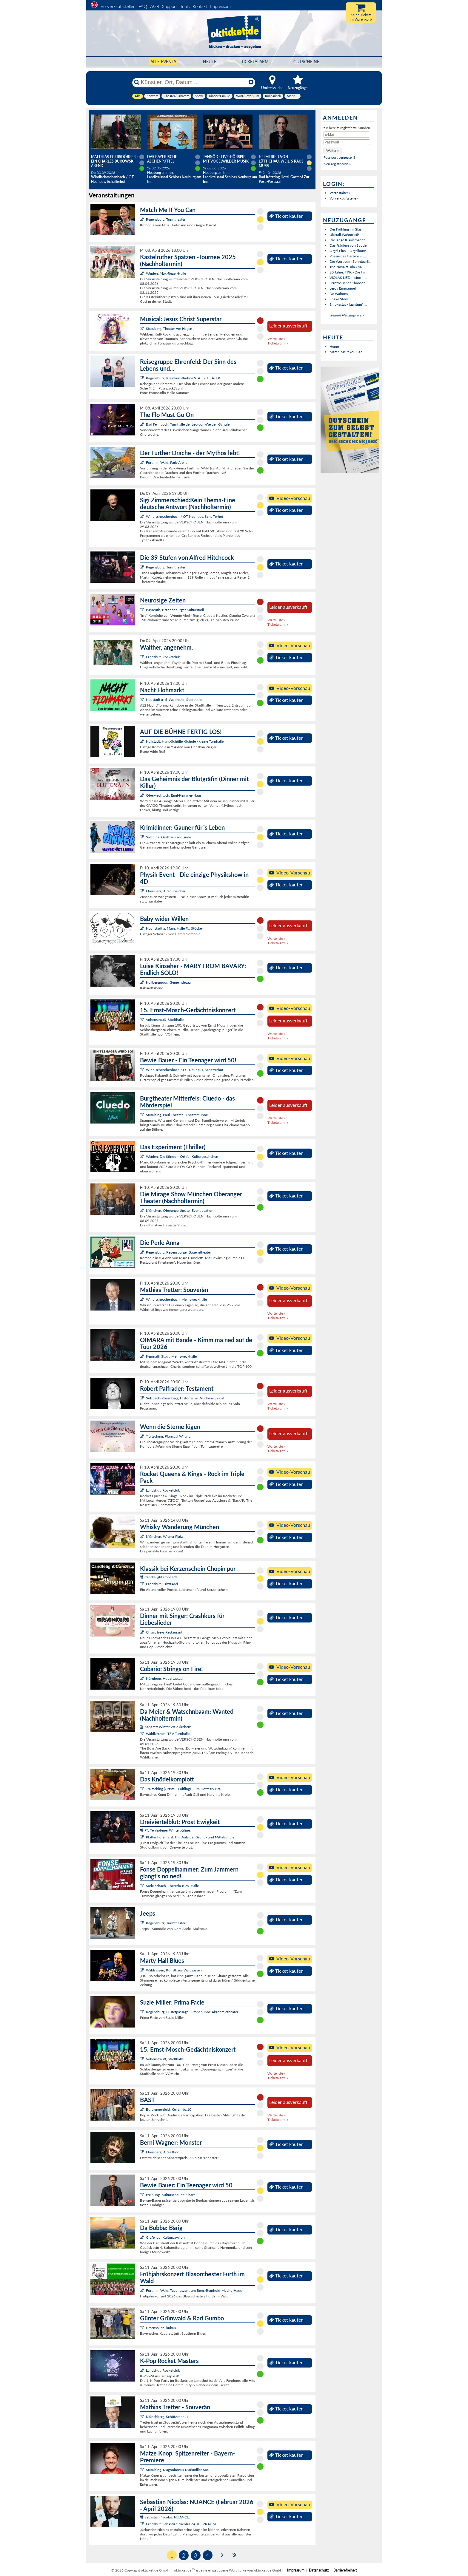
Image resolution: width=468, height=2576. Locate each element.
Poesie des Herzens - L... (348, 256)
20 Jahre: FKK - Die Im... (348, 272)
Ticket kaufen (286, 216)
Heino (334, 346)
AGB (154, 6)
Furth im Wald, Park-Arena (166, 462)
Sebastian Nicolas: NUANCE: (165, 2517)
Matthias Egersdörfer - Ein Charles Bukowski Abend (114, 161)
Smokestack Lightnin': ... (348, 304)
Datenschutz (319, 2570)
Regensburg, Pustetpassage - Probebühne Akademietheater (192, 2012)
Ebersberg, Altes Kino (162, 2152)
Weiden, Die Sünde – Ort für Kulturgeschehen (182, 1156)
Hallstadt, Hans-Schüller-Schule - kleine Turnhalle (185, 741)
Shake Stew (339, 299)
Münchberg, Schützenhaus (167, 2416)
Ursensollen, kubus (161, 2327)
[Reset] (251, 82)
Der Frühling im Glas (345, 229)
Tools (185, 6)
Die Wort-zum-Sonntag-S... (351, 261)
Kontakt (200, 6)
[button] (332, 150)
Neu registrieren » (337, 164)
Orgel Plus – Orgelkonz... (349, 250)
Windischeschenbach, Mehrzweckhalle (176, 1299)
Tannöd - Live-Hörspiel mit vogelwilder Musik (226, 158)
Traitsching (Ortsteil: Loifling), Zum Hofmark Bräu (184, 1789)
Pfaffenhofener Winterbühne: (165, 1830)
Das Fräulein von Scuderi (349, 245)
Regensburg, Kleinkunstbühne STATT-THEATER (183, 378)
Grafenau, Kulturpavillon (165, 2237)
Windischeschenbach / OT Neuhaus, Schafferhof (184, 516)
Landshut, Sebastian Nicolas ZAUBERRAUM (181, 2524)
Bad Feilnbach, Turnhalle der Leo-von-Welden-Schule (188, 424)
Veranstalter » (340, 193)
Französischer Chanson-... (350, 283)
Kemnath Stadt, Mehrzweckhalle (171, 1356)
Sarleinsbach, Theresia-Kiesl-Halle (172, 1885)
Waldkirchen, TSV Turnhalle (168, 1733)
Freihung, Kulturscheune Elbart (170, 2194)
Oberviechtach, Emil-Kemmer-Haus (173, 795)
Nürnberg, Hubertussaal (164, 1678)
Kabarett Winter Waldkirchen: (165, 1726)
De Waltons (339, 293)
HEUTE (209, 61)
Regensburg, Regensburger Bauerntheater (178, 1252)
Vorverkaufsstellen (118, 6)
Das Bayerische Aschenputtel (162, 158)
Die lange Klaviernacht (347, 240)
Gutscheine (306, 61)
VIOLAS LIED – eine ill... (348, 277)
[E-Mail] (347, 134)
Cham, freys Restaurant (164, 1632)
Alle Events (163, 61)
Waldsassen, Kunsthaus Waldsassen (174, 1970)
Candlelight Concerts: (159, 1577)
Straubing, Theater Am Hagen (169, 328)
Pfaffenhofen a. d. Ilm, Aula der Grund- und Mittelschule (190, 1837)
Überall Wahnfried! (344, 234)
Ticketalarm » (277, 343)
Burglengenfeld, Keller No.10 (168, 2109)
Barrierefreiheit (345, 2570)
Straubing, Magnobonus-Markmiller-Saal (178, 2469)
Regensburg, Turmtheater (165, 219)
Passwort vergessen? (339, 157)
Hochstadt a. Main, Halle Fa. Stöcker (174, 928)
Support (169, 6)
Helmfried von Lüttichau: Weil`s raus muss (281, 161)
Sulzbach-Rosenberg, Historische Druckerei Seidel (185, 1398)
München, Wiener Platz (164, 1536)
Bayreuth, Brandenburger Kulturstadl (175, 610)
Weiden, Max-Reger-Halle (166, 273)
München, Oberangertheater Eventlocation (179, 1210)
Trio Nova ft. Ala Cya (346, 267)
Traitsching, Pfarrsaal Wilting (168, 1436)
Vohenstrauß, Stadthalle (165, 1019)
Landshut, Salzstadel (162, 1584)
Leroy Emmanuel (343, 288)
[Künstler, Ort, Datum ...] (193, 82)
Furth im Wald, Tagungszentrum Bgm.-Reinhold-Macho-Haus (194, 2290)
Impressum (220, 6)
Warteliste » (276, 338)
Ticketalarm (255, 61)
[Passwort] (347, 142)
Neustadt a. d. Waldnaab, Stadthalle (174, 699)
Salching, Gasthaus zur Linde (168, 837)
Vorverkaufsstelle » (344, 198)
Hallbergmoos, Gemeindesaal (169, 982)
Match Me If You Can (346, 352)
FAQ (142, 6)
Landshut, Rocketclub (163, 657)
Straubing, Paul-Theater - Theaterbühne (177, 1114)
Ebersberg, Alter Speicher (165, 891)
